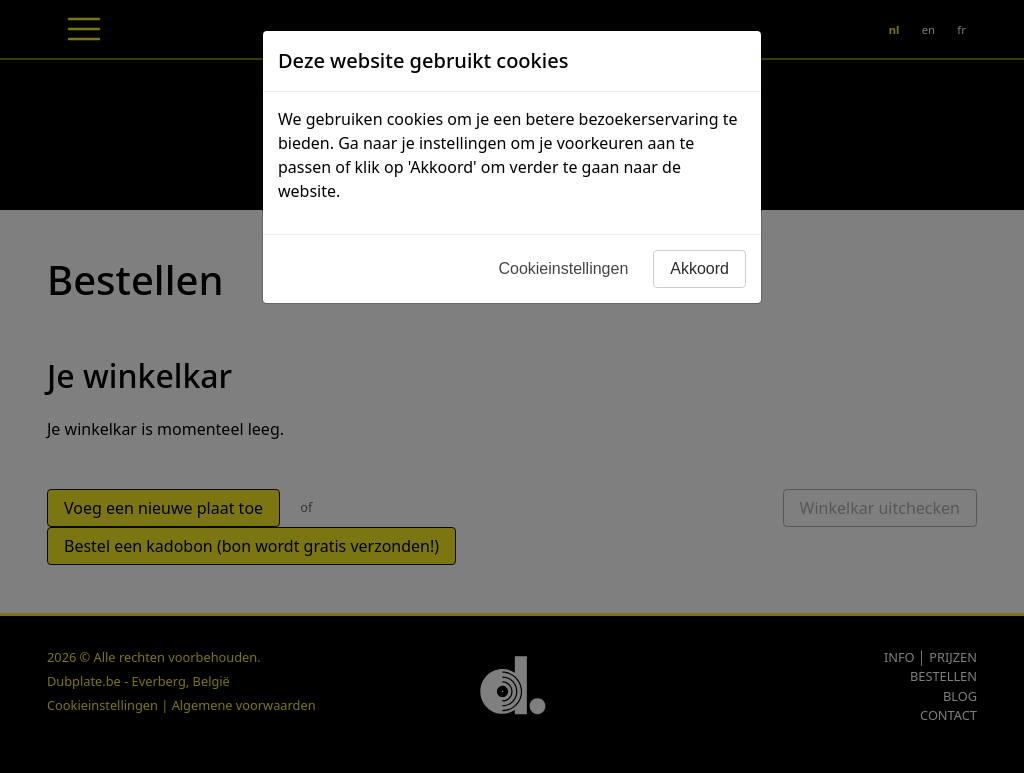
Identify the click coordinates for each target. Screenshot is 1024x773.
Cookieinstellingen (563, 268)
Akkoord (699, 268)
